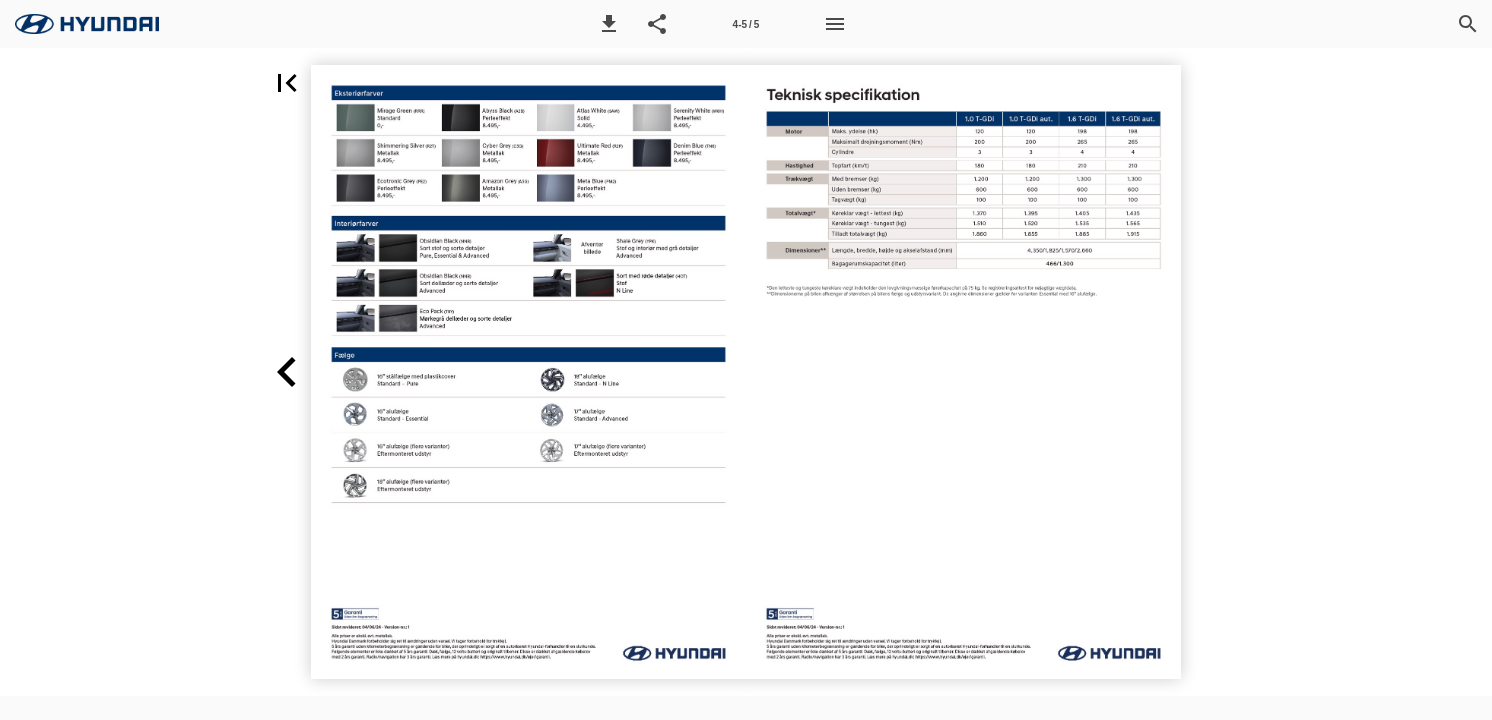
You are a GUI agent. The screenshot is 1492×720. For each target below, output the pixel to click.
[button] (609, 24)
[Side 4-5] (746, 24)
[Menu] (835, 24)
